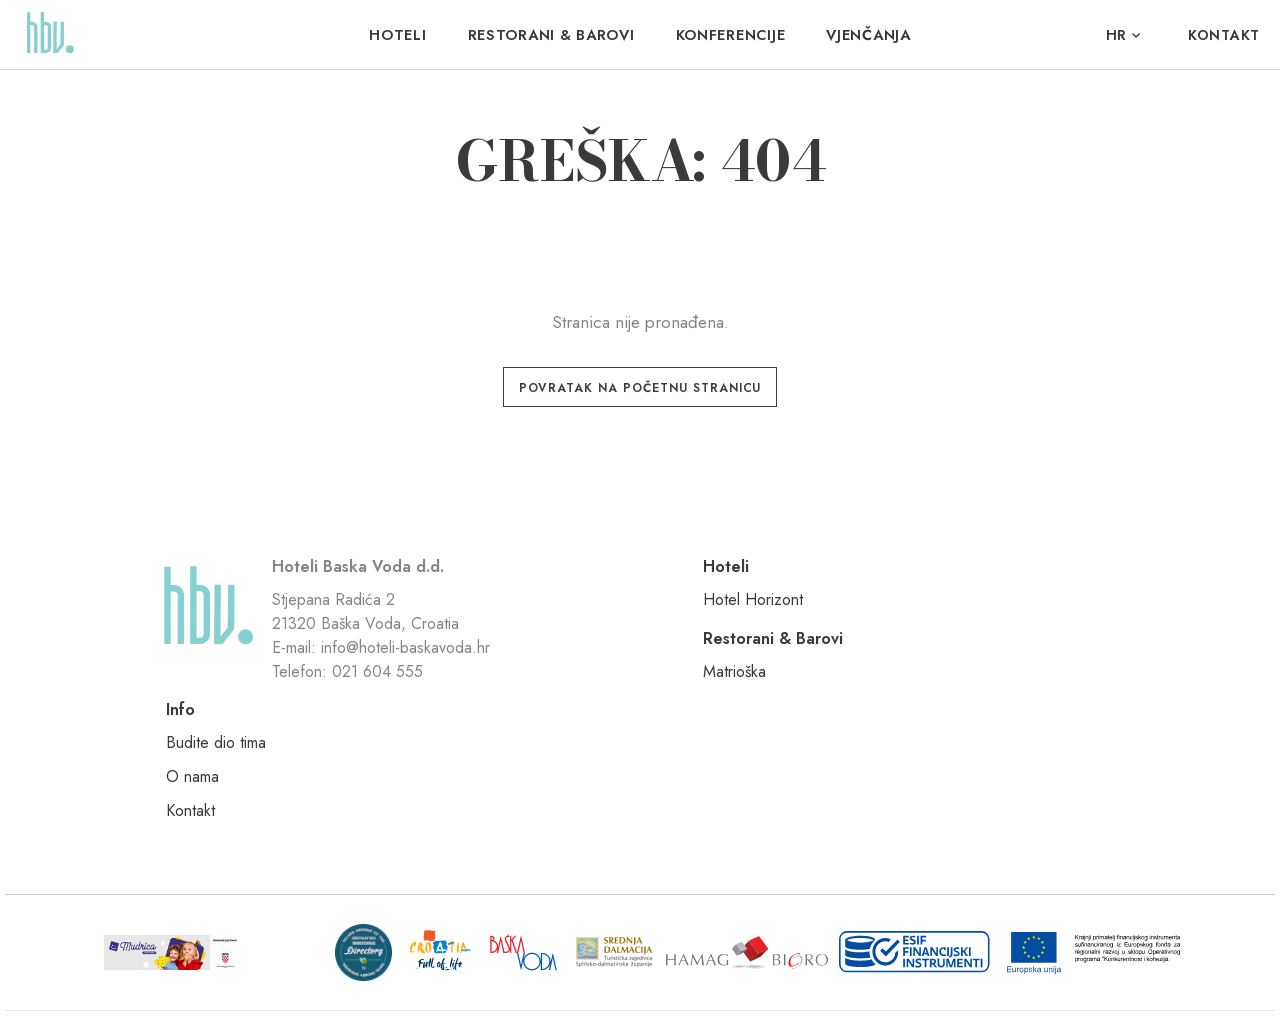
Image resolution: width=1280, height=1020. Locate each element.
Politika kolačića (538, 980)
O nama (950, 645)
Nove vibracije (958, 980)
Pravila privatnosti (337, 980)
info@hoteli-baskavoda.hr (416, 695)
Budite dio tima (974, 611)
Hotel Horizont (615, 611)
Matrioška (776, 611)
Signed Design (1111, 980)
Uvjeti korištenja (440, 980)
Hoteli (400, 35)
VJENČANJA (866, 35)
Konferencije (729, 35)
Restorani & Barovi (551, 35)
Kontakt (1224, 35)
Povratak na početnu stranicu (640, 388)
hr (1116, 35)
